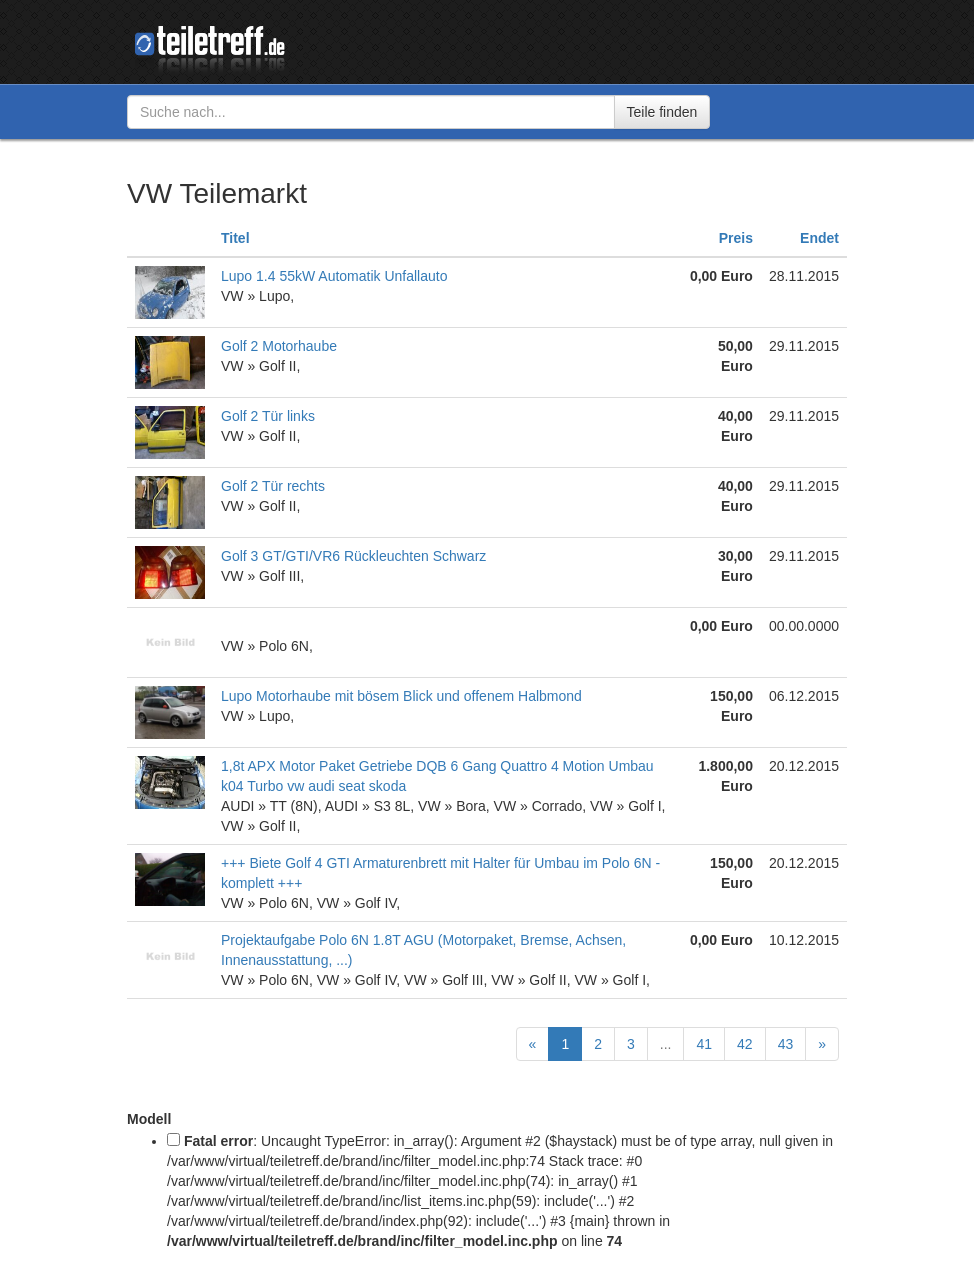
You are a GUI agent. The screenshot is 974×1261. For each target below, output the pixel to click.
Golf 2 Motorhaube (279, 346)
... (666, 1044)
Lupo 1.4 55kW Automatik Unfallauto (334, 276)
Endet (819, 238)
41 (704, 1044)
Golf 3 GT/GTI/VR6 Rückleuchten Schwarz (353, 556)
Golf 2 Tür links (268, 416)
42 (745, 1044)
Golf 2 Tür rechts (273, 486)
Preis (736, 238)
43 (786, 1044)
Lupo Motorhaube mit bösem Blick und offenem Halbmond (401, 696)
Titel (235, 238)
